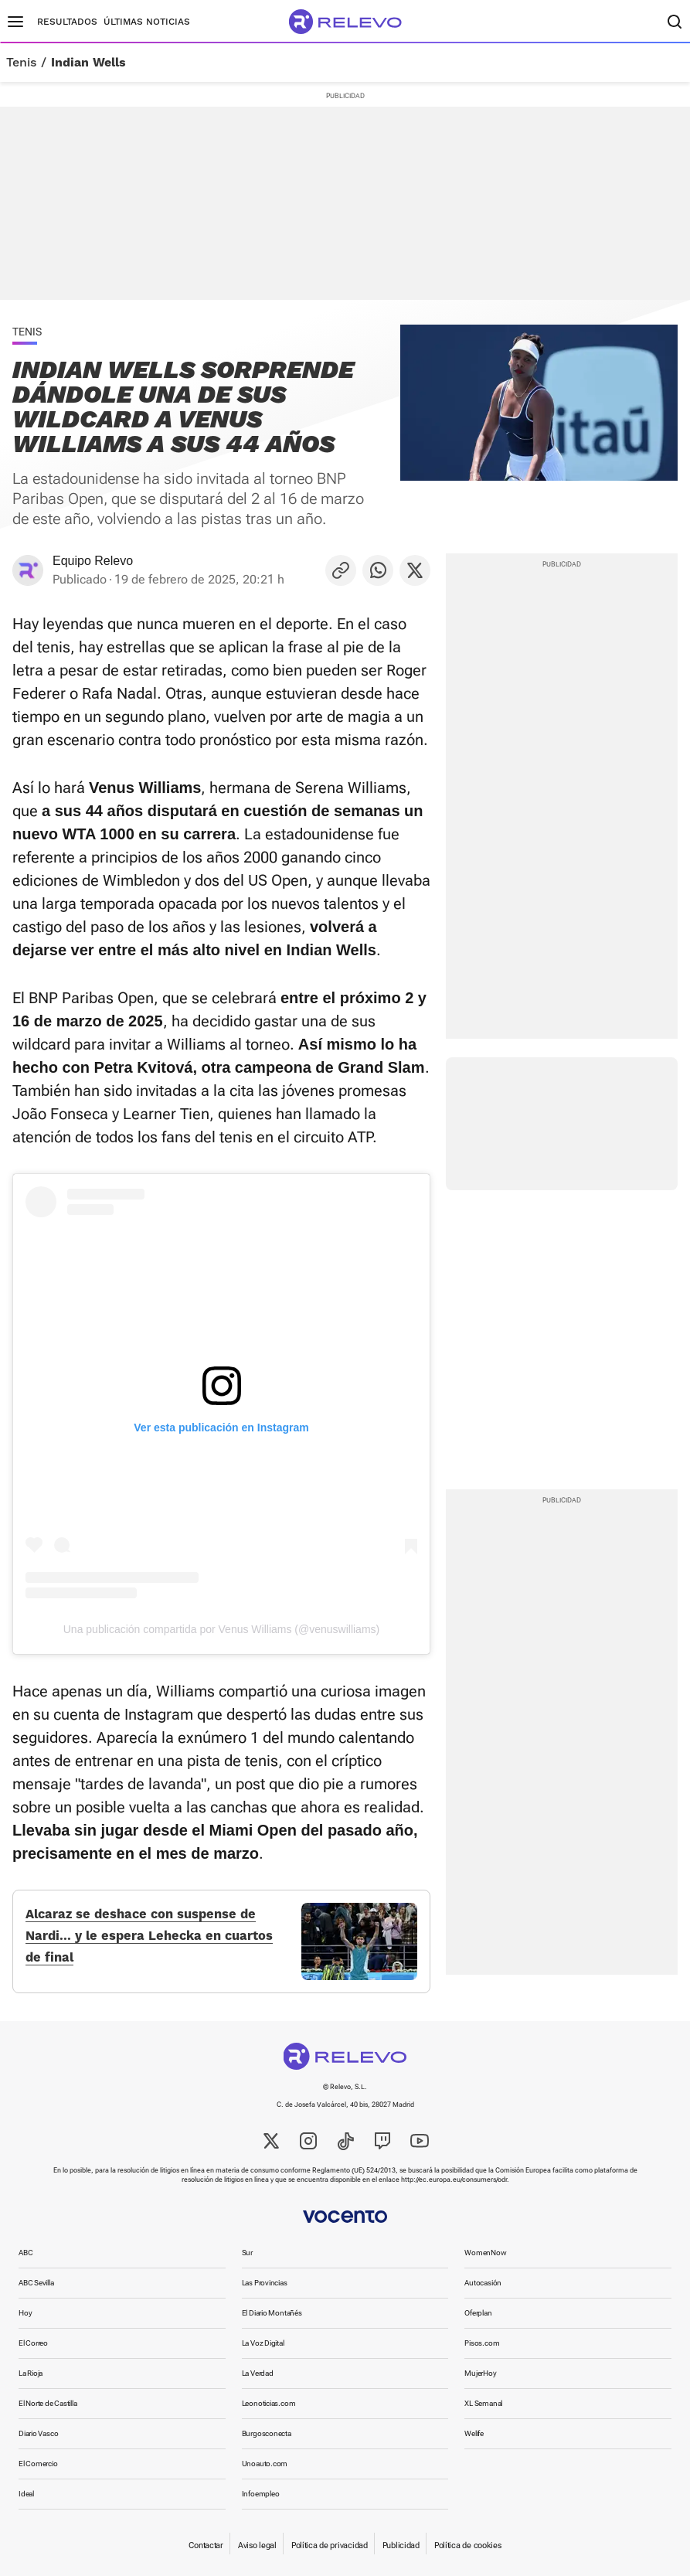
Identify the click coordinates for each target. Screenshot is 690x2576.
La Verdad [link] (258, 2373)
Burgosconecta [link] (266, 2433)
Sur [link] (247, 2252)
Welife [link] (474, 2433)
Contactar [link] (206, 2545)
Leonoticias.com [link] (269, 2403)
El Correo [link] (33, 2343)
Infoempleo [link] (261, 2493)
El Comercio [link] (38, 2463)
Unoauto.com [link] (265, 2463)
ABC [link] (25, 2252)
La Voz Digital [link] (263, 2343)
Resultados (67, 21)
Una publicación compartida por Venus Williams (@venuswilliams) (221, 1629)
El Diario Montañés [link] (272, 2313)
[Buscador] (674, 21)
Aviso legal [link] (257, 2545)
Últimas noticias (147, 21)
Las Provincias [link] (264, 2282)
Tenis (21, 63)
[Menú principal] (15, 21)
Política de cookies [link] (467, 2545)
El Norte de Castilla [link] (48, 2403)
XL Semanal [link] (483, 2403)
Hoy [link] (25, 2313)
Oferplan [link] (477, 2313)
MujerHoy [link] (480, 2373)
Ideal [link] (26, 2493)
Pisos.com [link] (481, 2343)
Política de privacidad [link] (329, 2545)
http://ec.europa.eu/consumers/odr (454, 2179)
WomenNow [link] (485, 2252)
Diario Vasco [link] (38, 2433)
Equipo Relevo (93, 560)
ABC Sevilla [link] (36, 2282)
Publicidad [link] (401, 2545)
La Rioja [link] (30, 2373)
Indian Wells (88, 63)
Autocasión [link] (482, 2282)
